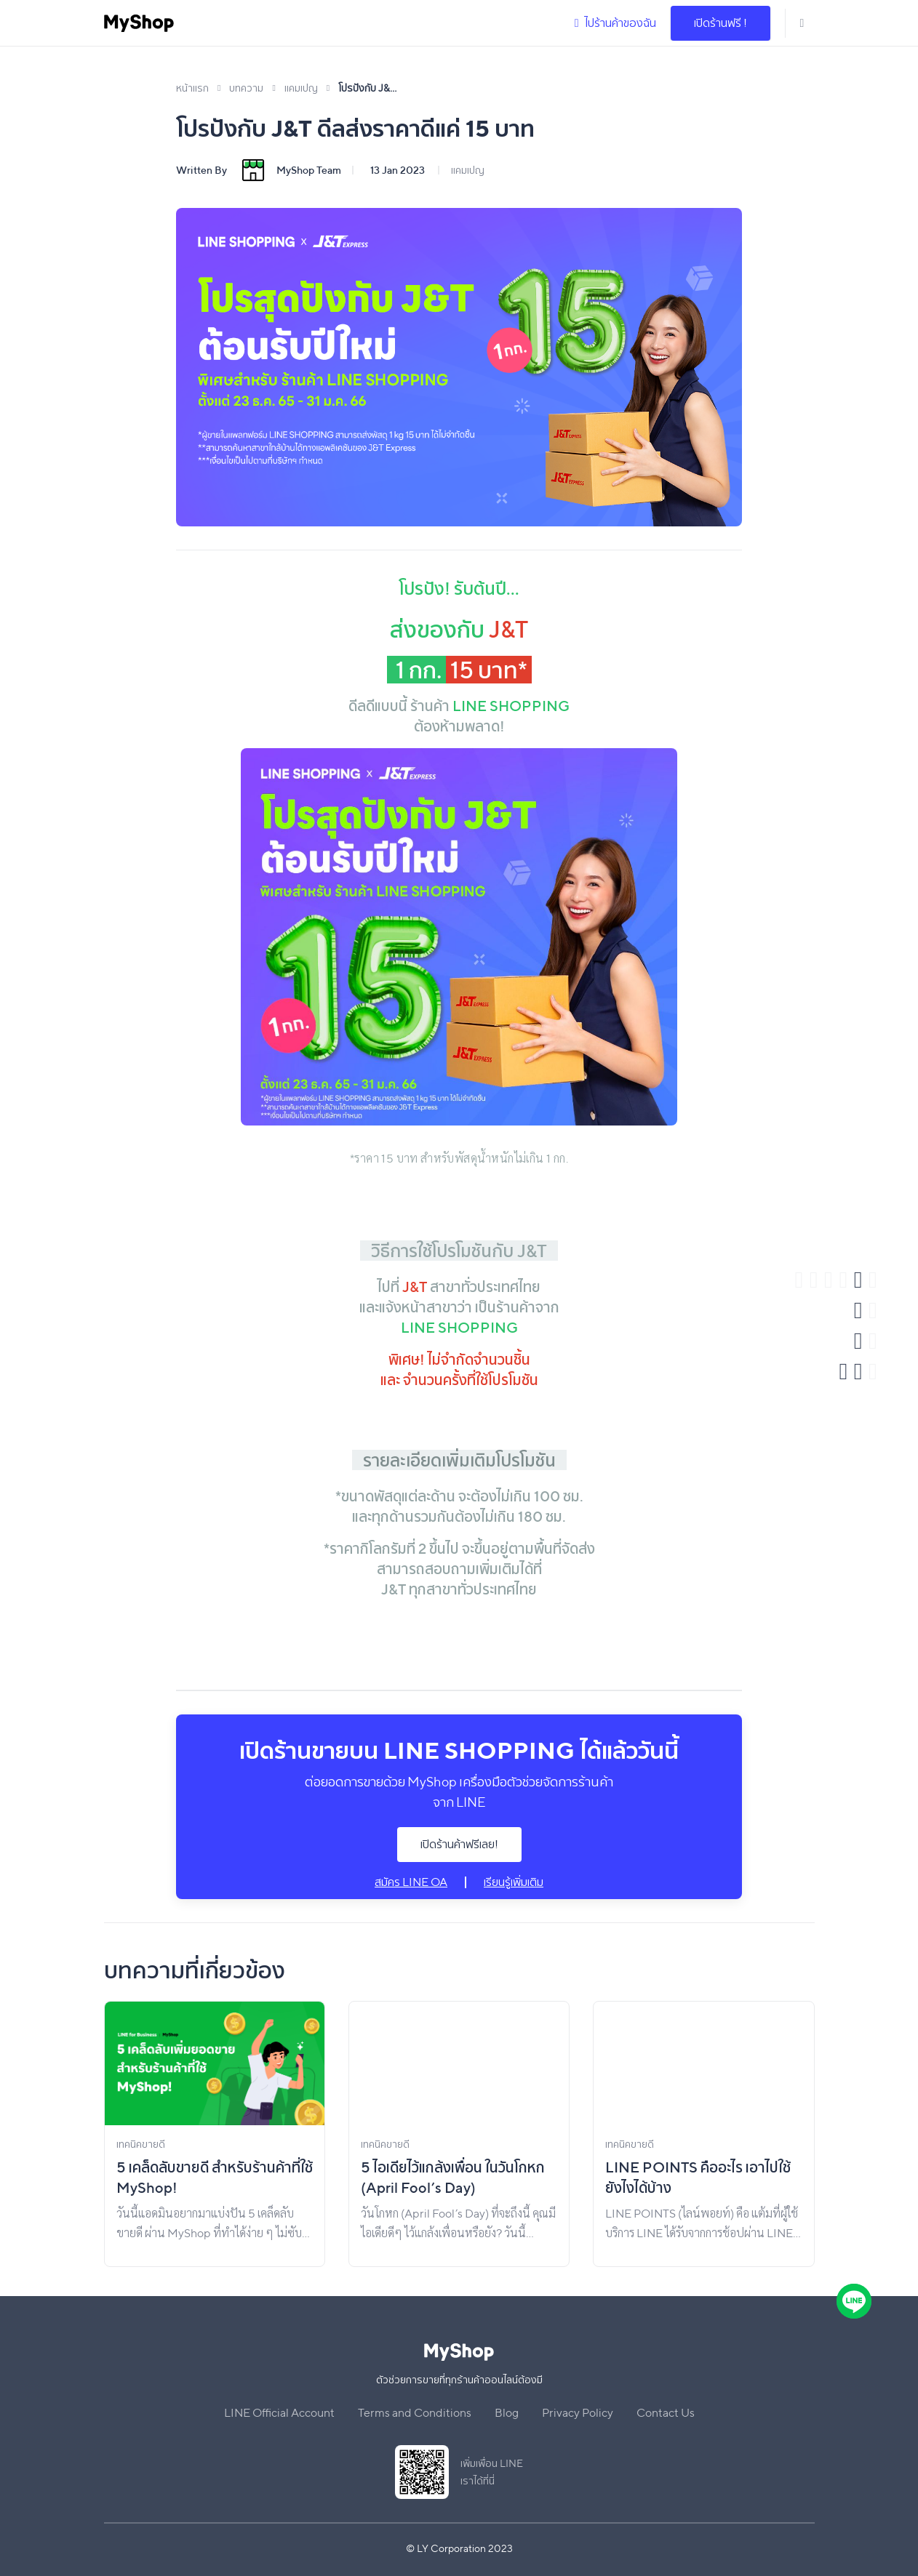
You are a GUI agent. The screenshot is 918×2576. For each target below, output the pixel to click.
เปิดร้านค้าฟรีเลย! (459, 1844)
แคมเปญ (467, 170)
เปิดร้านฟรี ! (720, 23)
